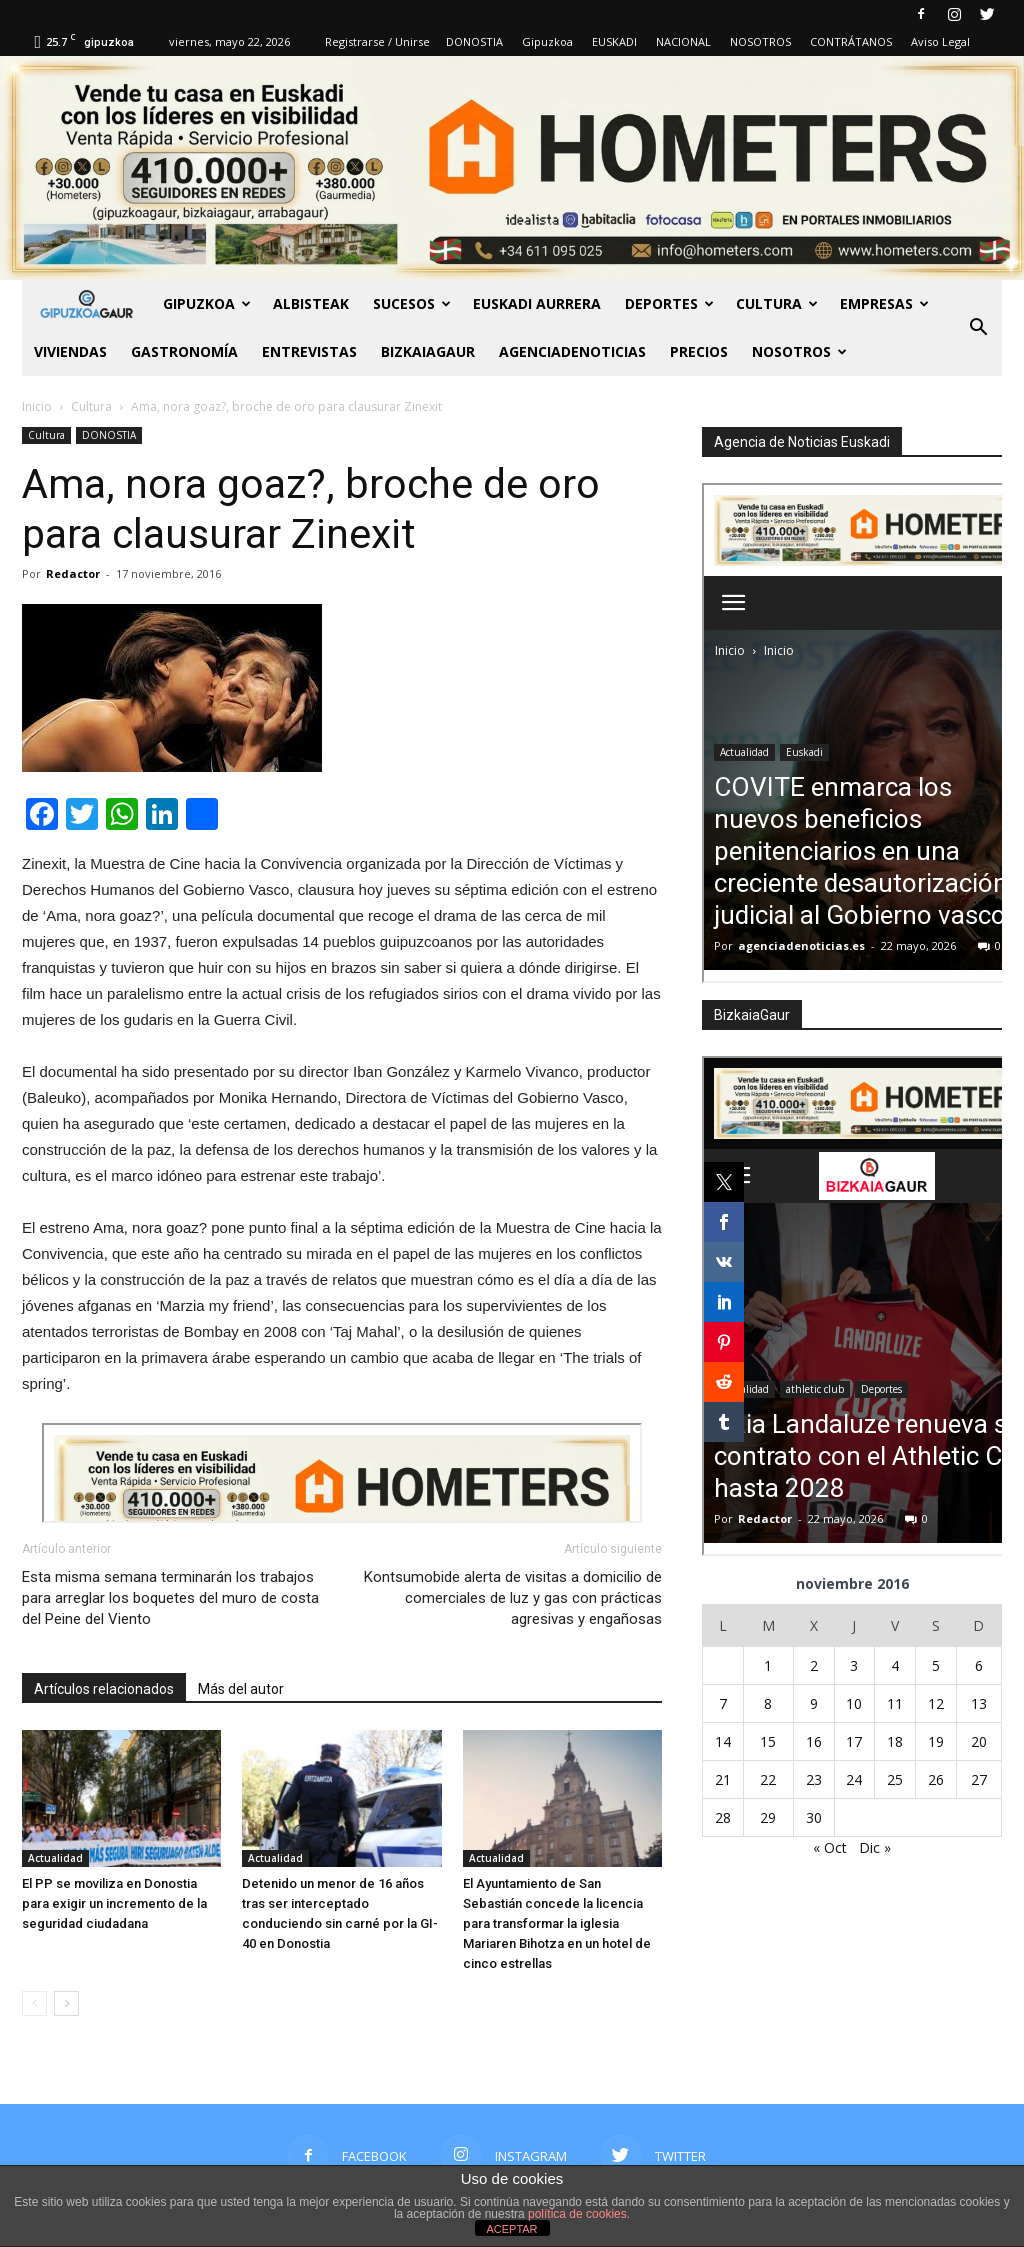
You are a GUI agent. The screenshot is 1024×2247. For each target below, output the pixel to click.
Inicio (37, 406)
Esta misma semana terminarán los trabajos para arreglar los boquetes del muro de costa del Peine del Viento (170, 1598)
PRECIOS (699, 351)
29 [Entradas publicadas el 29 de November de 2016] (768, 1817)
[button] (978, 328)
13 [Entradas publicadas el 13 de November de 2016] (979, 1703)
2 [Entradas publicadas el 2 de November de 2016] (814, 1665)
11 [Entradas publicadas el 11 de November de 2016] (895, 1703)
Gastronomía (184, 351)
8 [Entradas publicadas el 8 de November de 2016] (768, 1703)
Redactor (73, 573)
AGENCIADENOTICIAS (572, 351)
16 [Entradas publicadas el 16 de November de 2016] (814, 1741)
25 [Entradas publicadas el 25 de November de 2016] (895, 1779)
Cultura (777, 303)
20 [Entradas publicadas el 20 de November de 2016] (979, 1741)
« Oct (830, 1847)
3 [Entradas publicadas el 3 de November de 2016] (854, 1665)
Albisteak (311, 303)
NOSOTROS (760, 41)
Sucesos (412, 303)
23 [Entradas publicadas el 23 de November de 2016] (814, 1779)
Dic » (875, 1847)
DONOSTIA (474, 41)
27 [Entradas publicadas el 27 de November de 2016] (979, 1779)
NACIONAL (683, 41)
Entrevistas (309, 351)
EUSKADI (614, 41)
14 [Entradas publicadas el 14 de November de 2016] (723, 1741)
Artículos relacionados (104, 1689)
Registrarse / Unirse (377, 41)
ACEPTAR (511, 2229)
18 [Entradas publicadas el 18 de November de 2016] (895, 1741)
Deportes (669, 303)
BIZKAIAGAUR (428, 351)
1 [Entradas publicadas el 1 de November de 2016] (768, 1665)
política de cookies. (579, 2214)
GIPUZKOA (207, 303)
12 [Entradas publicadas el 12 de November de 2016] (936, 1703)
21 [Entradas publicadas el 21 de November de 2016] (723, 1779)
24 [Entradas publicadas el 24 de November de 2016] (854, 1779)
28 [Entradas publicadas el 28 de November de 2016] (723, 1817)
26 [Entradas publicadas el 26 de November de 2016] (936, 1779)
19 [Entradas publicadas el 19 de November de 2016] (936, 1741)
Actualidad (55, 1858)
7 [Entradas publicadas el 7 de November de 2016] (723, 1703)
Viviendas (70, 351)
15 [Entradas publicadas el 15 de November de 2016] (768, 1741)
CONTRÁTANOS (851, 41)
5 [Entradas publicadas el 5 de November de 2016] (936, 1665)
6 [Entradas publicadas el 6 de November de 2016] (979, 1665)
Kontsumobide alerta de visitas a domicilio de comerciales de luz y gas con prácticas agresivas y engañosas (513, 1598)
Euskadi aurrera (537, 303)
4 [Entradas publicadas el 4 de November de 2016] (895, 1665)
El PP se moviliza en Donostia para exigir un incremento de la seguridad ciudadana (114, 1903)
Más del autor (241, 1689)
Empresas (884, 303)
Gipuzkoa (547, 41)
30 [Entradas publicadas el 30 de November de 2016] (814, 1817)
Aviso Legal (940, 41)
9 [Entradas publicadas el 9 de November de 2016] (814, 1703)
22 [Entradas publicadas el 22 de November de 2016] (768, 1779)
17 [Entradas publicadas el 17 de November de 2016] (854, 1741)
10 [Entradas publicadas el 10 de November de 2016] (854, 1703)
